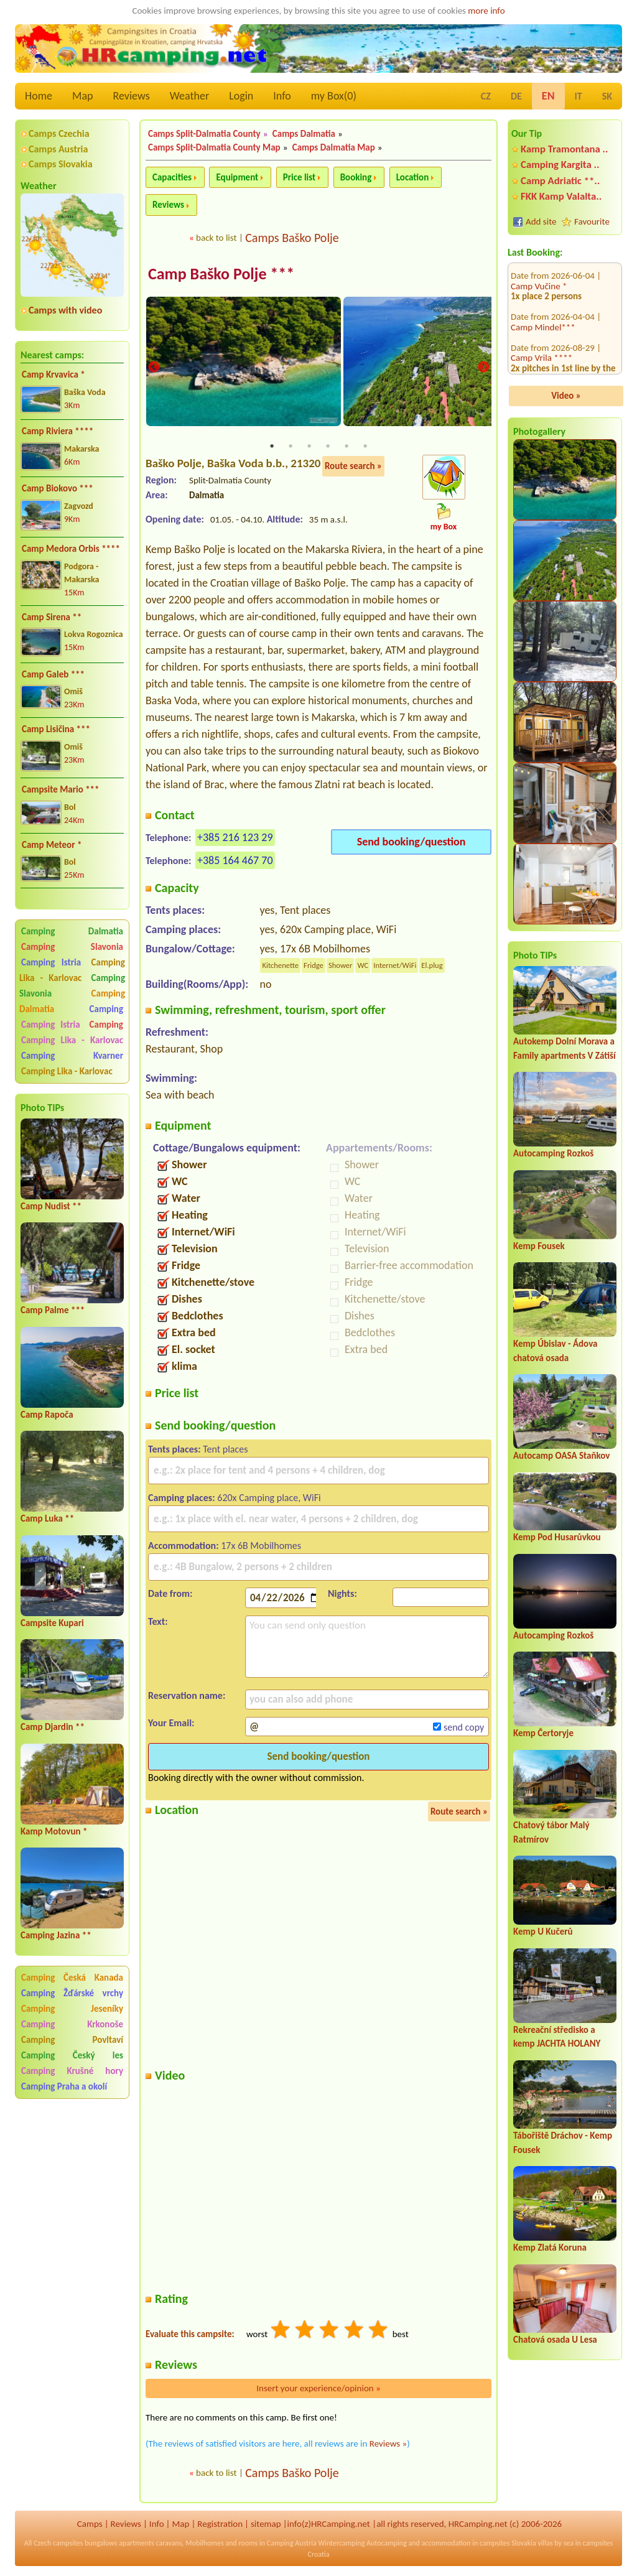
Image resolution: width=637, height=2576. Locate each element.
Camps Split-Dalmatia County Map (214, 147)
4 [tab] (328, 447)
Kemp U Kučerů (543, 1931)
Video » (566, 395)
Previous (154, 368)
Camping (106, 1009)
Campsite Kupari (52, 1623)
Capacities (172, 177)
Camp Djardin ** (53, 1726)
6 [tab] (365, 447)
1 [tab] (272, 447)
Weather (189, 96)
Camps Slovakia (61, 164)
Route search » (353, 467)
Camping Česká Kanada (72, 1977)
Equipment (237, 177)
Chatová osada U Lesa (555, 2339)
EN (548, 96)
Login (241, 96)
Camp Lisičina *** (56, 729)
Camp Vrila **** (541, 289)
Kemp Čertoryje (543, 1733)
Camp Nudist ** (51, 1206)
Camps (90, 2525)
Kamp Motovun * (54, 1831)
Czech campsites (58, 2544)
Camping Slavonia (72, 946)
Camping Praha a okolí (64, 2086)
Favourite (592, 221)
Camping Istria (51, 962)
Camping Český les (72, 2055)
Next (483, 368)
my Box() (333, 96)
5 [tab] (346, 447)
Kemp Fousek (539, 1246)
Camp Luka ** (47, 1518)
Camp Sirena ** (51, 617)
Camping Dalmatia (72, 931)
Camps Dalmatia (303, 133)
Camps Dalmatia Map (333, 147)
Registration (220, 2525)
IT (578, 96)
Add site (541, 221)
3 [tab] (309, 447)
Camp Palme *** (53, 1310)
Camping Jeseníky (72, 2008)
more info (486, 10)
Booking (356, 177)
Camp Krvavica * (53, 374)
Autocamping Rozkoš (553, 1153)
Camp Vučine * (539, 361)
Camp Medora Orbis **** (71, 548)
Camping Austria (292, 2544)
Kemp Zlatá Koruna (550, 2247)
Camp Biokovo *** (57, 488)
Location (412, 177)
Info (282, 96)
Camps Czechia (59, 133)
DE (516, 96)
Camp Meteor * (51, 844)
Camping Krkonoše (72, 2024)
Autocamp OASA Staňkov (561, 1455)
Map (82, 96)
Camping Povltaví (72, 2039)
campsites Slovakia (508, 2544)
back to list (216, 237)
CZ (486, 96)
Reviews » (388, 2444)
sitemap (266, 2525)
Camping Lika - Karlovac (72, 970)
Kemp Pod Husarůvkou (557, 1537)
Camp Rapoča (47, 1414)
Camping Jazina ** (56, 1935)
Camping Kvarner (72, 1055)
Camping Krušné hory (72, 2070)
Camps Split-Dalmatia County (204, 133)
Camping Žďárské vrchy (72, 1993)
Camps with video (65, 310)
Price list (299, 177)
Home (38, 96)
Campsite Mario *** (61, 789)
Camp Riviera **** (57, 431)
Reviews (131, 96)
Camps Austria (58, 149)
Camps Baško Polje (292, 237)
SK (607, 96)
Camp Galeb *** (53, 674)
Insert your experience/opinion (318, 2389)
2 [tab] (290, 447)
